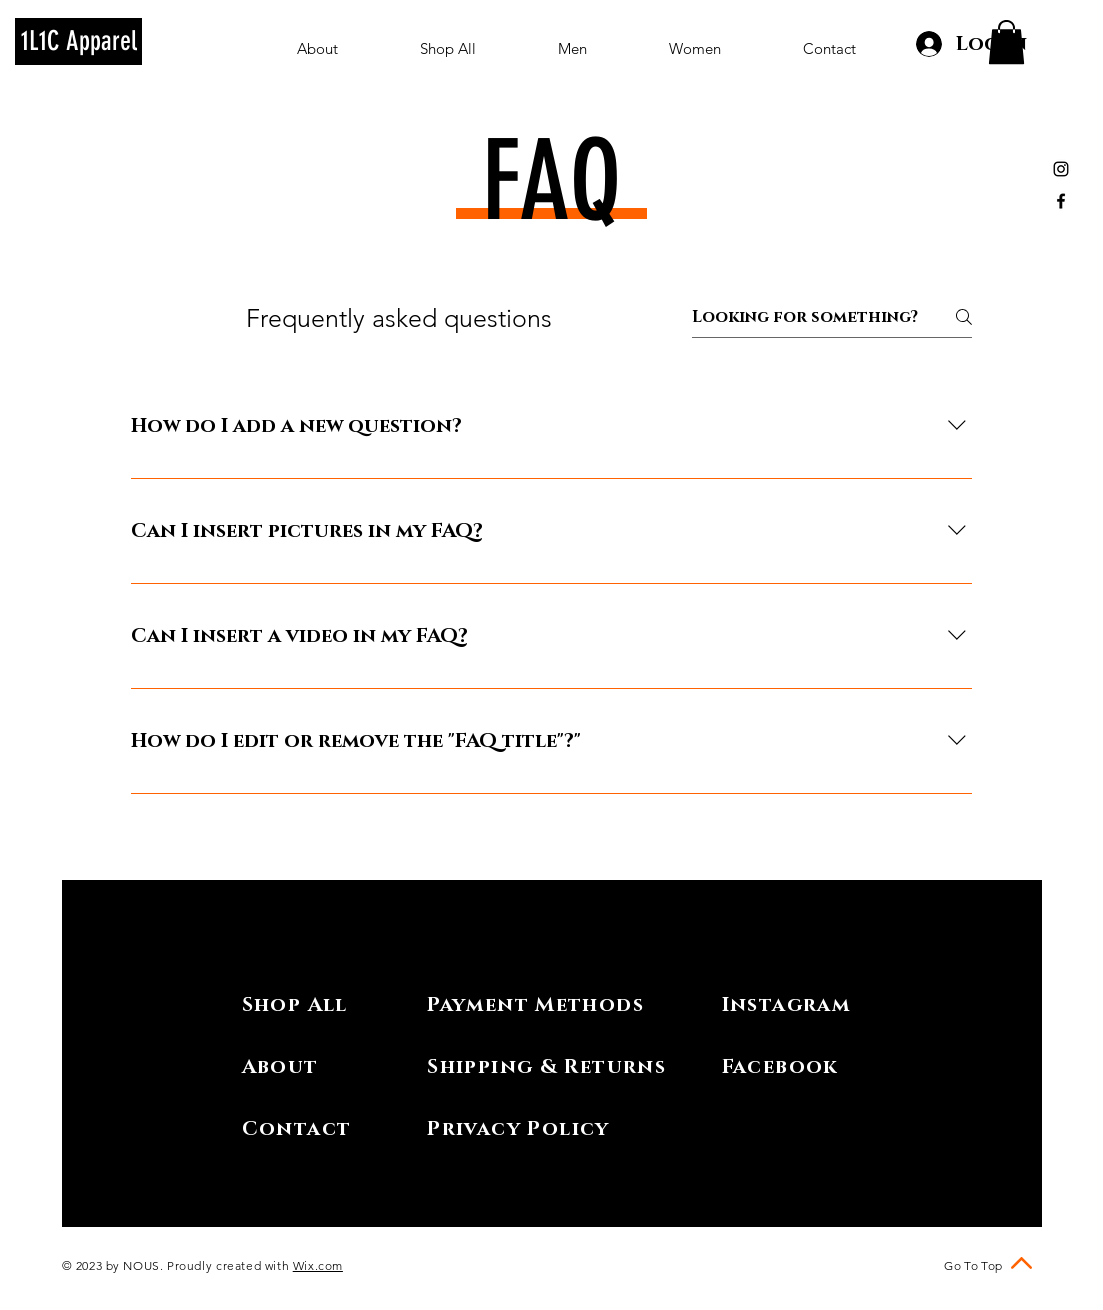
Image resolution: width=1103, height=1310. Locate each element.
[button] (1006, 42)
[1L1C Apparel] (78, 41)
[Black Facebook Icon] (1061, 201)
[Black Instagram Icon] (1061, 169)
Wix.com (318, 1265)
